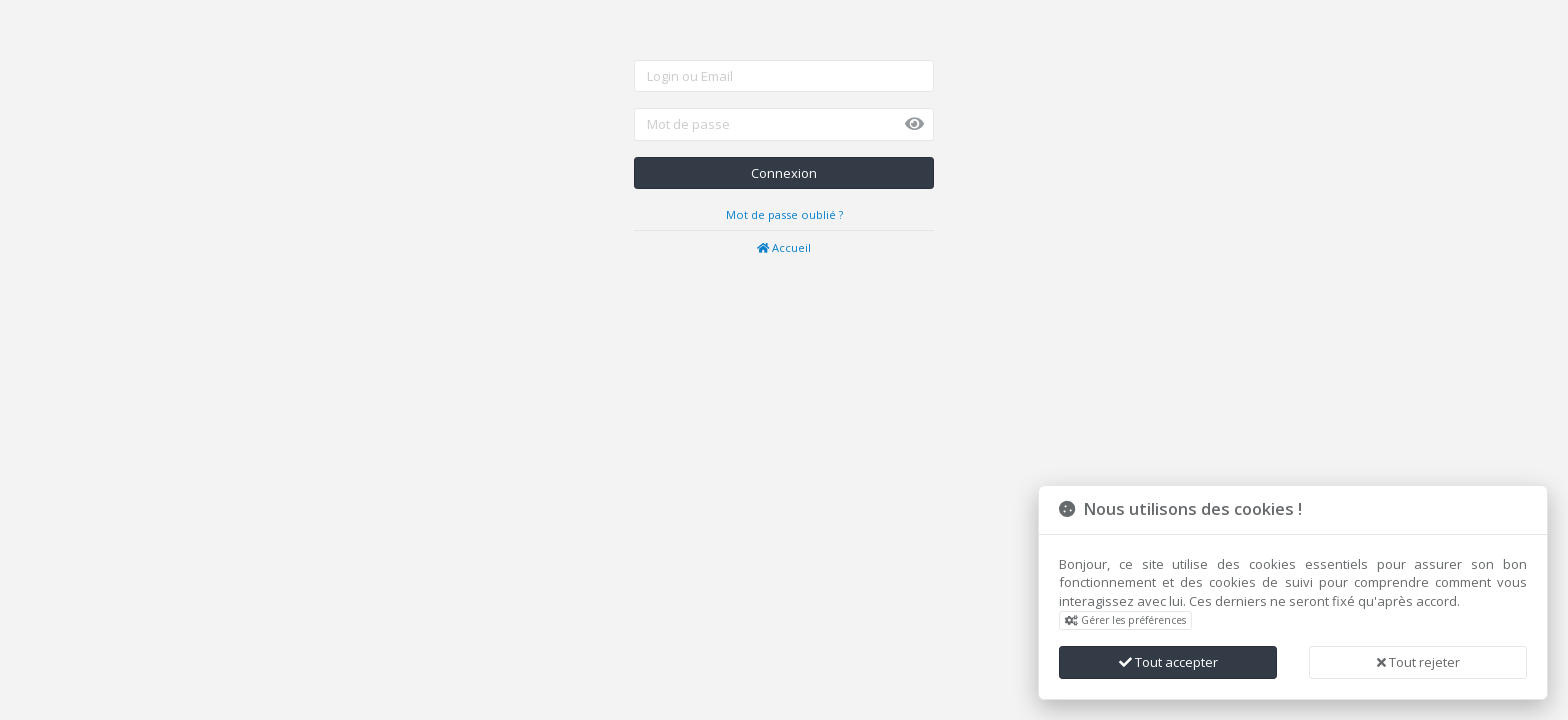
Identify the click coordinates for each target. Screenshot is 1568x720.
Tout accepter (1168, 662)
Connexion (784, 173)
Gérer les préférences (1125, 620)
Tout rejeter (1418, 662)
